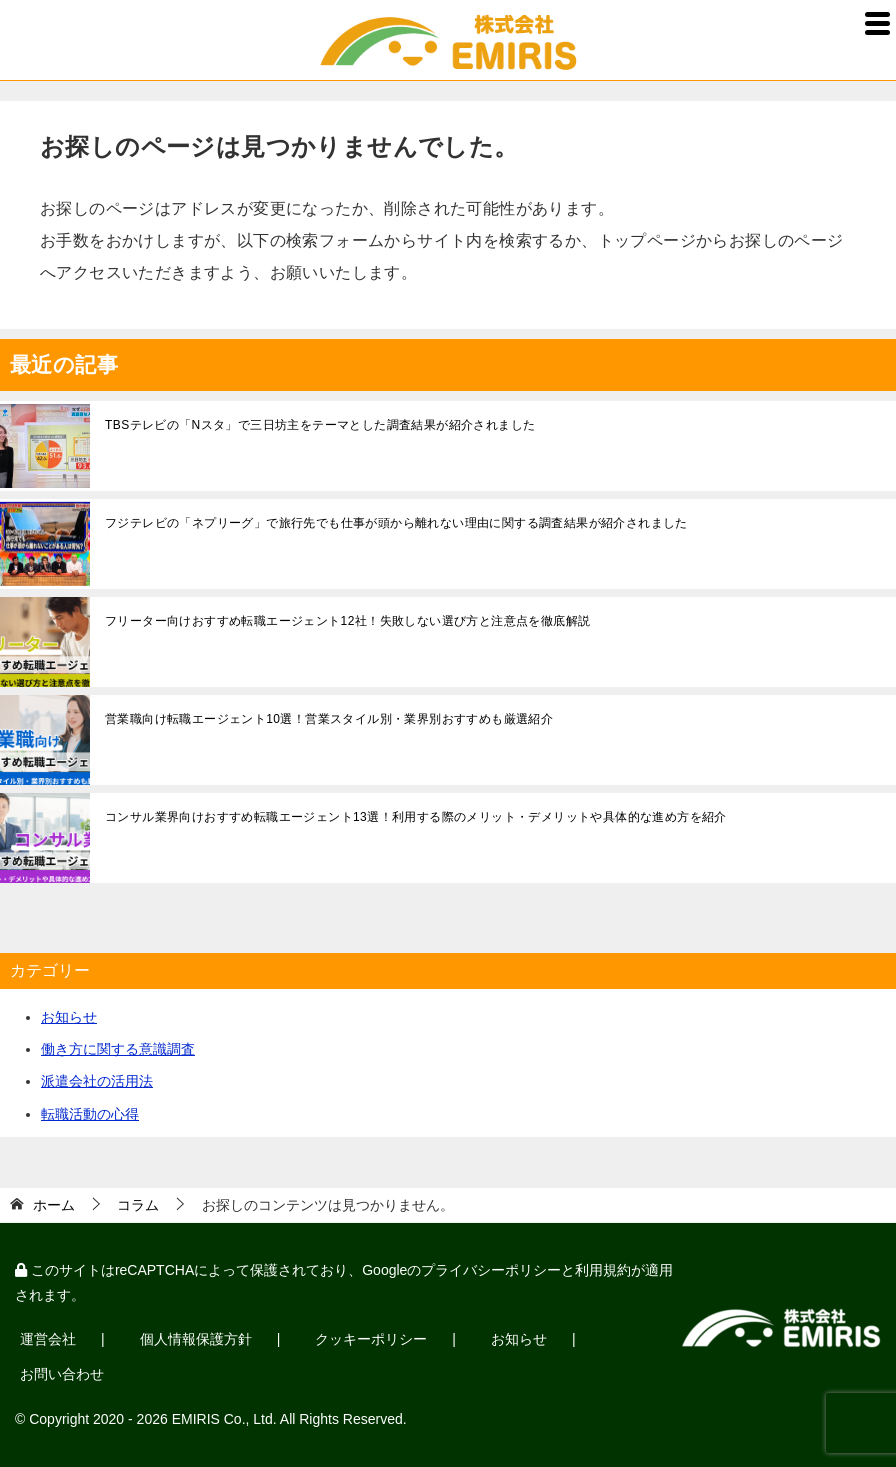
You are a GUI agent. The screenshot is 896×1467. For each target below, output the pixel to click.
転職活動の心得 (90, 1114)
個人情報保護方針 (196, 1339)
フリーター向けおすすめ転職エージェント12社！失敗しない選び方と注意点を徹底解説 (347, 621)
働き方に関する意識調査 (118, 1049)
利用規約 (603, 1270)
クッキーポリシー (371, 1339)
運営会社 (48, 1339)
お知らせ (69, 1017)
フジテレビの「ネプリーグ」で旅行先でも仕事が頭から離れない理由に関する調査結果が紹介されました (396, 523)
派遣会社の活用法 (97, 1081)
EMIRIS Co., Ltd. (224, 1419)
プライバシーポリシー (491, 1270)
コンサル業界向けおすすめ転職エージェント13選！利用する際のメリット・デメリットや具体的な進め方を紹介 (416, 817)
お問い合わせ (62, 1374)
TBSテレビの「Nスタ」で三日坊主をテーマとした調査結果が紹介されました (320, 425)
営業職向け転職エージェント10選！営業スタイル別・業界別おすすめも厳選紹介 (329, 719)
